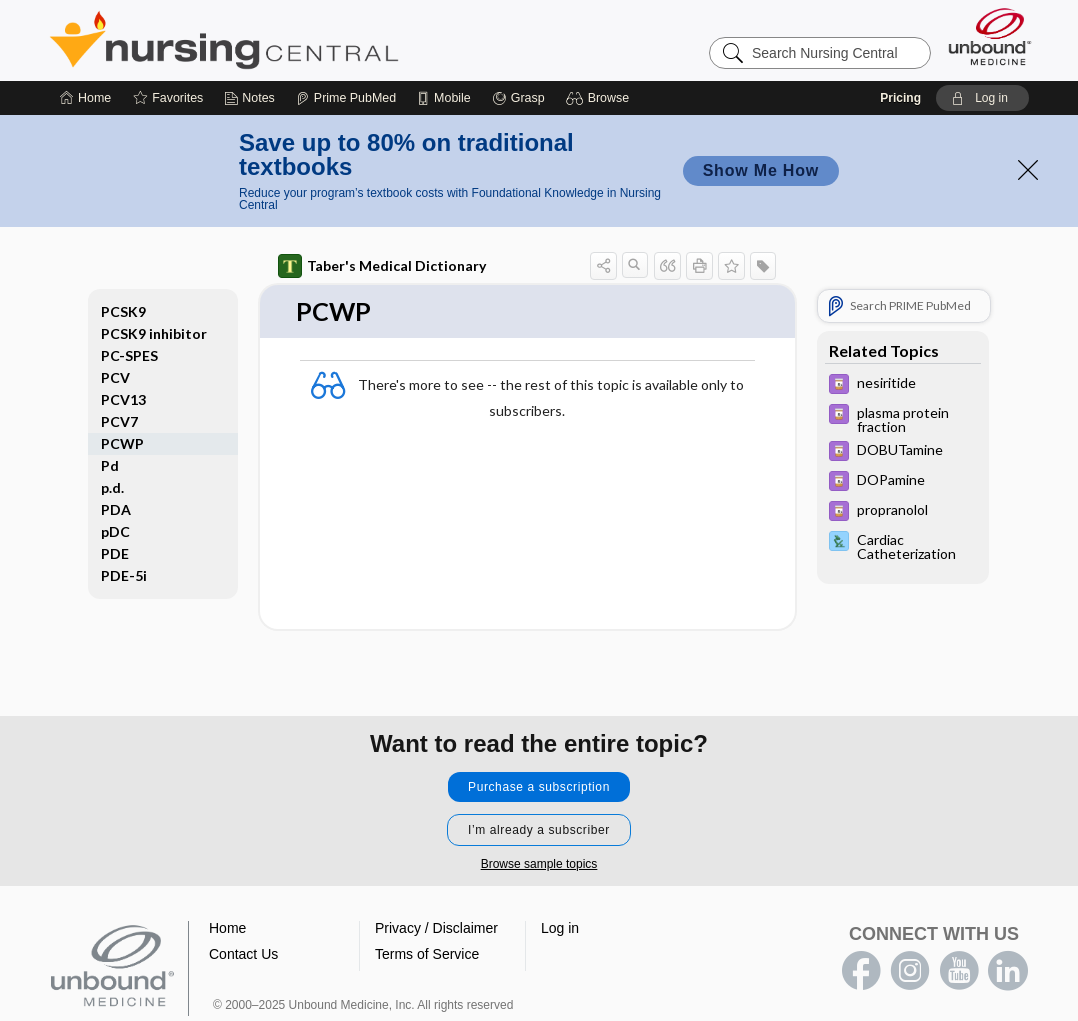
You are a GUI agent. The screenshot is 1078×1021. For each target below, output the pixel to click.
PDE (115, 553)
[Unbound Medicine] (990, 36)
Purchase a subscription (539, 787)
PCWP (122, 443)
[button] (600, 98)
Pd (110, 465)
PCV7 (119, 421)
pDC (115, 531)
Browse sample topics (539, 864)
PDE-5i (124, 575)
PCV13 (123, 399)
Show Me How (761, 170)
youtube (959, 971)
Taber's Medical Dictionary (382, 266)
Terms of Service (427, 954)
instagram (910, 971)
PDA (116, 509)
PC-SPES (129, 355)
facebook (861, 971)
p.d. (112, 487)
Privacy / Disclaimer (436, 928)
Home (227, 928)
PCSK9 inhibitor (154, 333)
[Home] (85, 98)
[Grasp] (518, 98)
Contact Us (243, 954)
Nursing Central (299, 40)
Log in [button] (560, 928)
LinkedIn (1008, 971)
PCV (115, 377)
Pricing (900, 98)
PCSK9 (123, 311)
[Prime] (346, 98)
